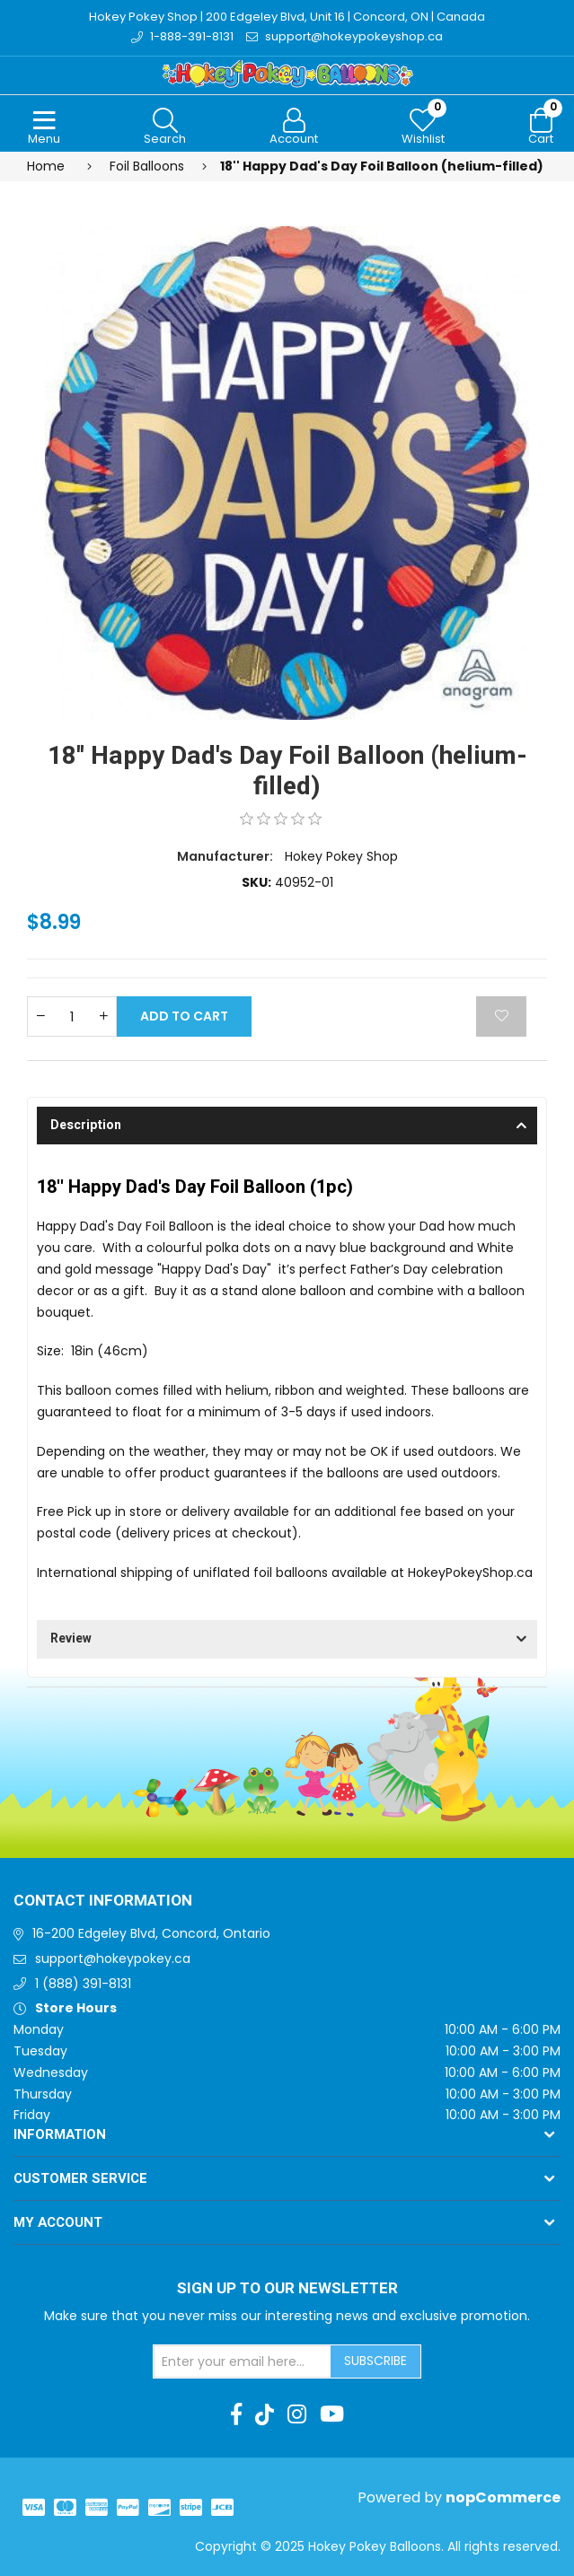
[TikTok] (264, 2414)
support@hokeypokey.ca (112, 1958)
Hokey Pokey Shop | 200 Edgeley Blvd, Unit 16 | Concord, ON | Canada (287, 16)
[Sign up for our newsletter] (242, 2361)
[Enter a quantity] (72, 1016)
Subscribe (375, 2361)
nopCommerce (503, 2497)
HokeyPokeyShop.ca (470, 1573)
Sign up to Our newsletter (287, 2289)
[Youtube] (332, 2414)
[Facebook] (236, 2414)
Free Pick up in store (99, 1511)
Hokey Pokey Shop (341, 856)
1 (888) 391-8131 (83, 1984)
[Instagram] (296, 2414)
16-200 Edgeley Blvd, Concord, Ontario (151, 1933)
